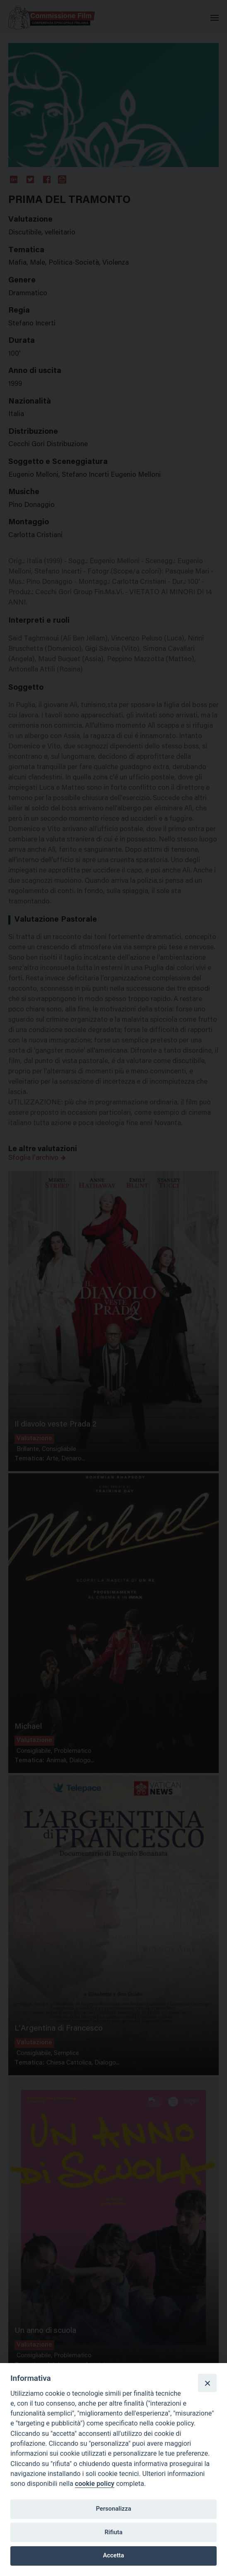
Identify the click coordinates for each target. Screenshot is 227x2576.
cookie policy (94, 2484)
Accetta (113, 2555)
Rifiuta (113, 2532)
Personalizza (113, 2508)
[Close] (207, 2383)
